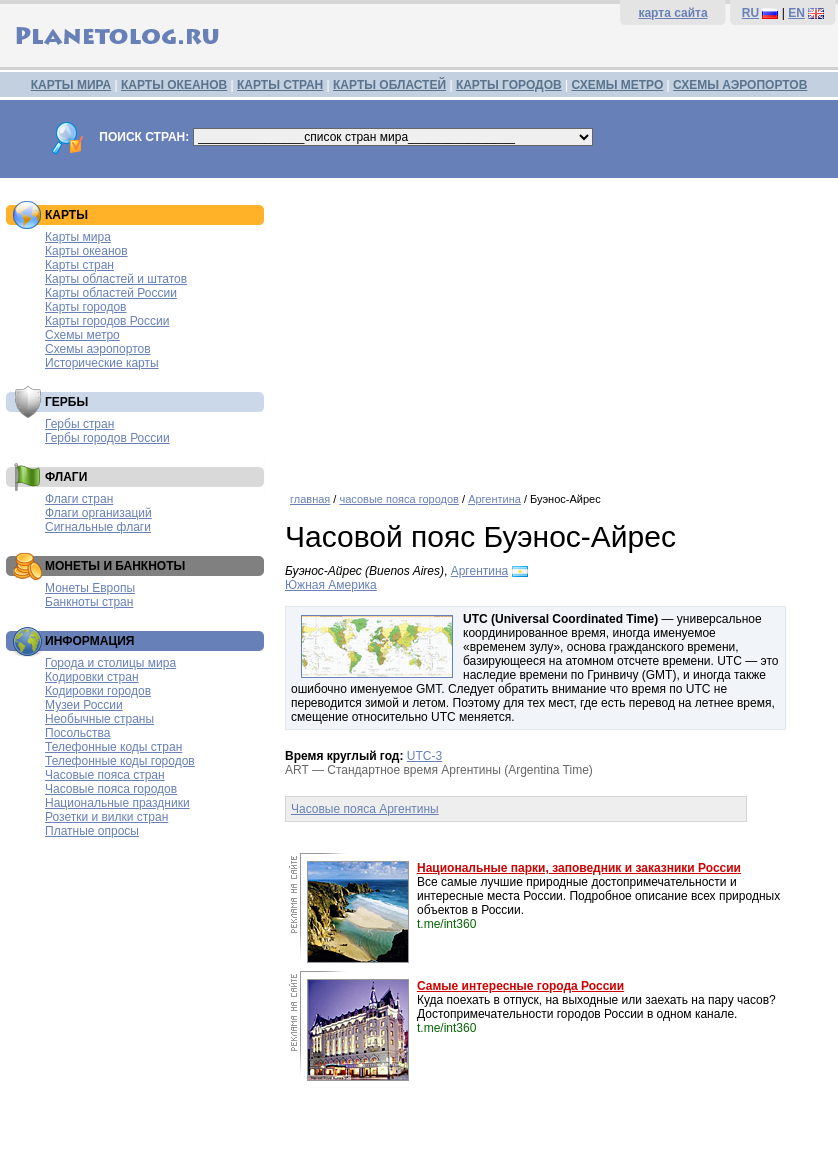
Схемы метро (82, 335)
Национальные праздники (117, 803)
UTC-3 (424, 756)
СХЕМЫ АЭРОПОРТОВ (740, 85)
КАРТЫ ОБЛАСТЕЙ (389, 85)
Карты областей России (111, 293)
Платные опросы (92, 831)
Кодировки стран (92, 677)
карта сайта (672, 13)
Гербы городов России (107, 438)
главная (310, 499)
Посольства (78, 733)
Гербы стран (79, 424)
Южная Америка (331, 585)
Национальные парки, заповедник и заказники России (579, 868)
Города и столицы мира (110, 663)
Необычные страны (99, 719)
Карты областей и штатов (116, 279)
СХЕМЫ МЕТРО (617, 85)
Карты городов (85, 307)
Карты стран (79, 265)
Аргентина (494, 499)
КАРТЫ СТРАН (280, 85)
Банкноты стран (89, 602)
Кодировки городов (98, 691)
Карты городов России (107, 321)
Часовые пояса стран (105, 775)
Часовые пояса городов (111, 789)
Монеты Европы (90, 588)
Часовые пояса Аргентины (365, 809)
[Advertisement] (556, 328)
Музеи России (84, 705)
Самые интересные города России (520, 986)
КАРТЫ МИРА (71, 85)
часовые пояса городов (398, 499)
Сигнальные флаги (98, 527)
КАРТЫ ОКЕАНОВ (174, 85)
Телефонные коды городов (120, 761)
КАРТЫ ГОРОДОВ (509, 85)
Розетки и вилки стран (106, 817)
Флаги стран (79, 499)
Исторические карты (102, 363)
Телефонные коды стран (113, 747)
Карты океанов (86, 251)
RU (750, 13)
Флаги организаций (98, 513)
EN (796, 13)
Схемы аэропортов (98, 349)
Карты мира (78, 237)
